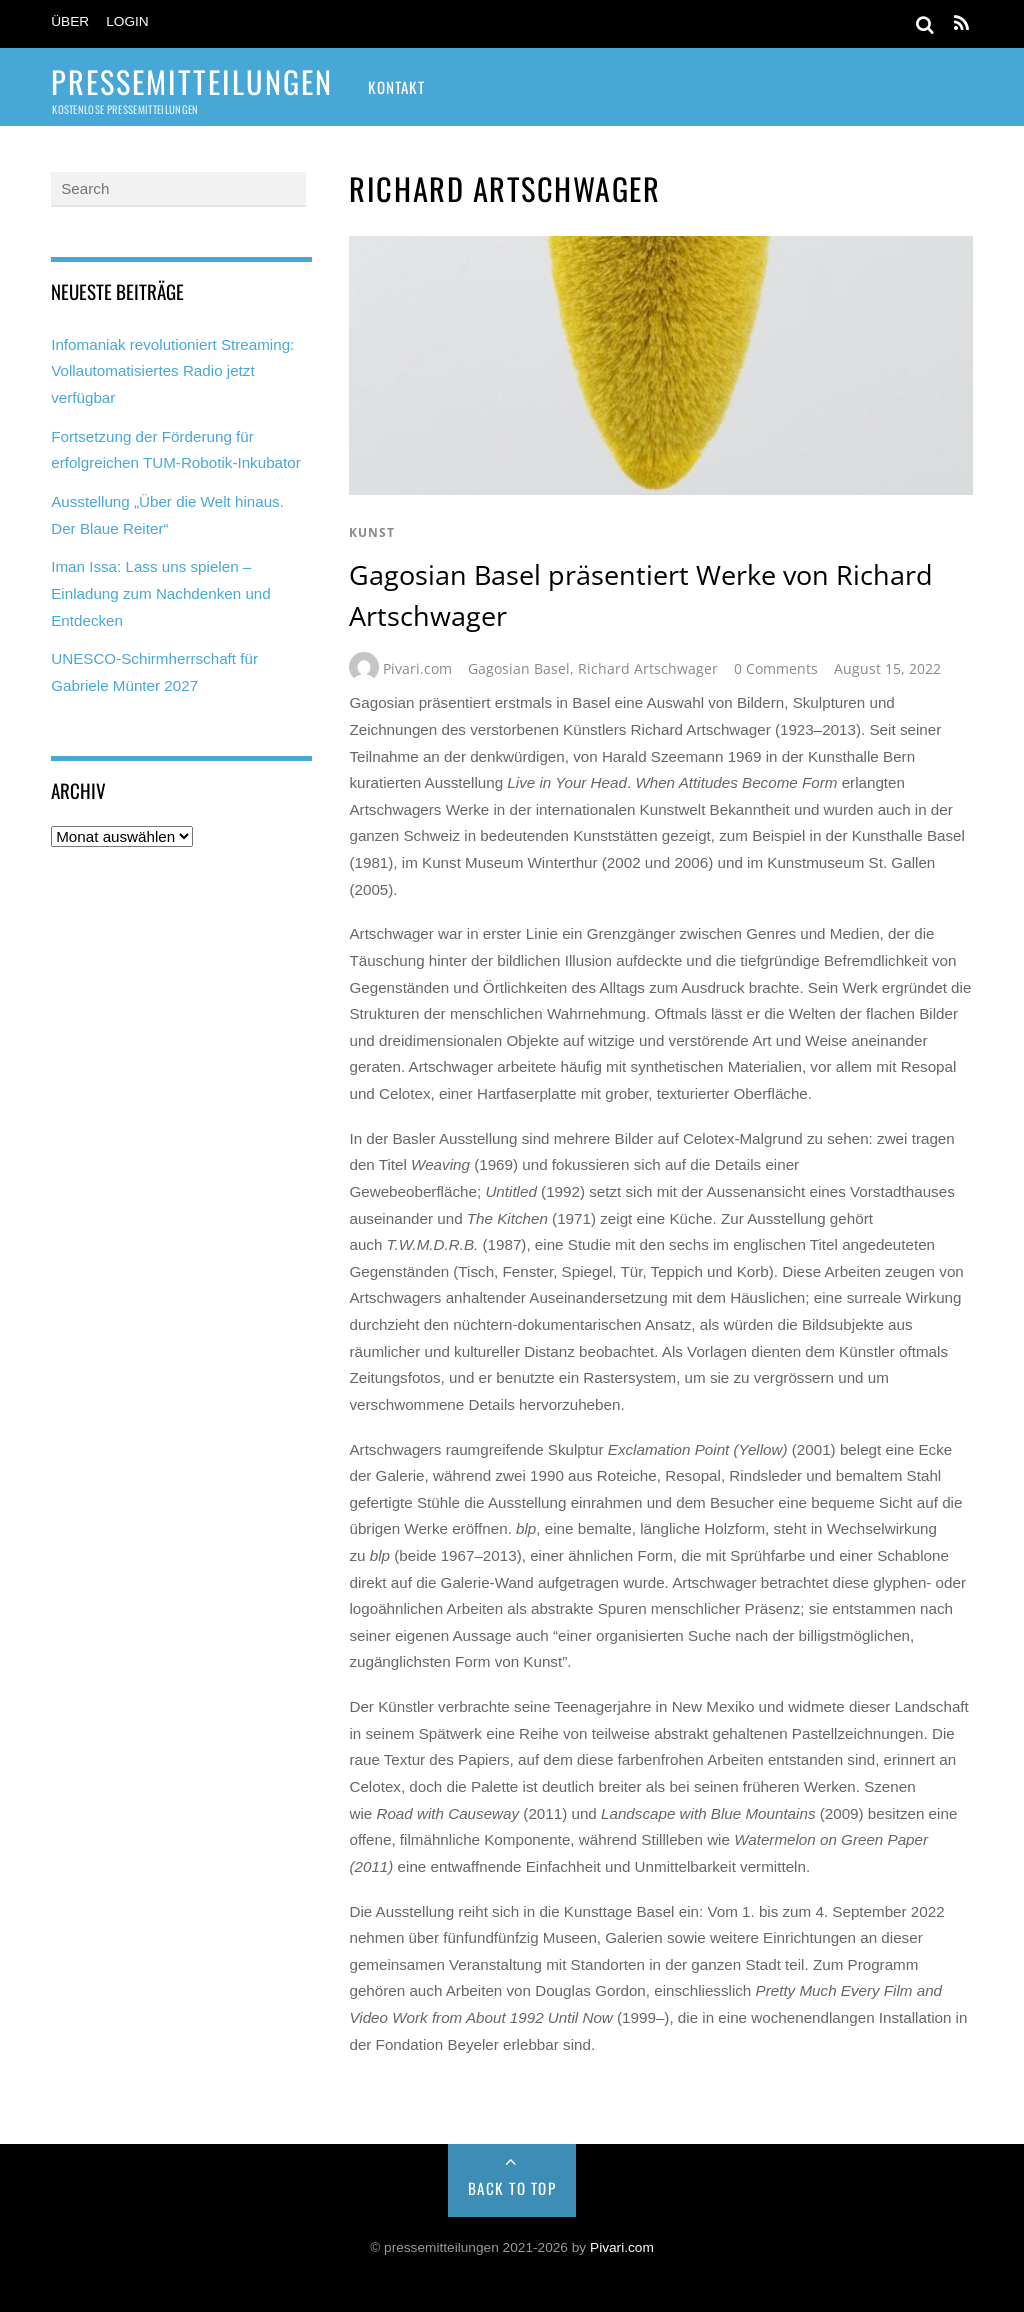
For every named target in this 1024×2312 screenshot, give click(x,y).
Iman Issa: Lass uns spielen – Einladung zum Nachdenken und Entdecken (161, 593)
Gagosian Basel (519, 668)
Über (70, 21)
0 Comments (776, 668)
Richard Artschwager (648, 668)
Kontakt (396, 87)
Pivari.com (417, 668)
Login (127, 21)
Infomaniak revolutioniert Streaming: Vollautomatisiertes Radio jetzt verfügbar (172, 371)
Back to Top (512, 2188)
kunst (372, 532)
